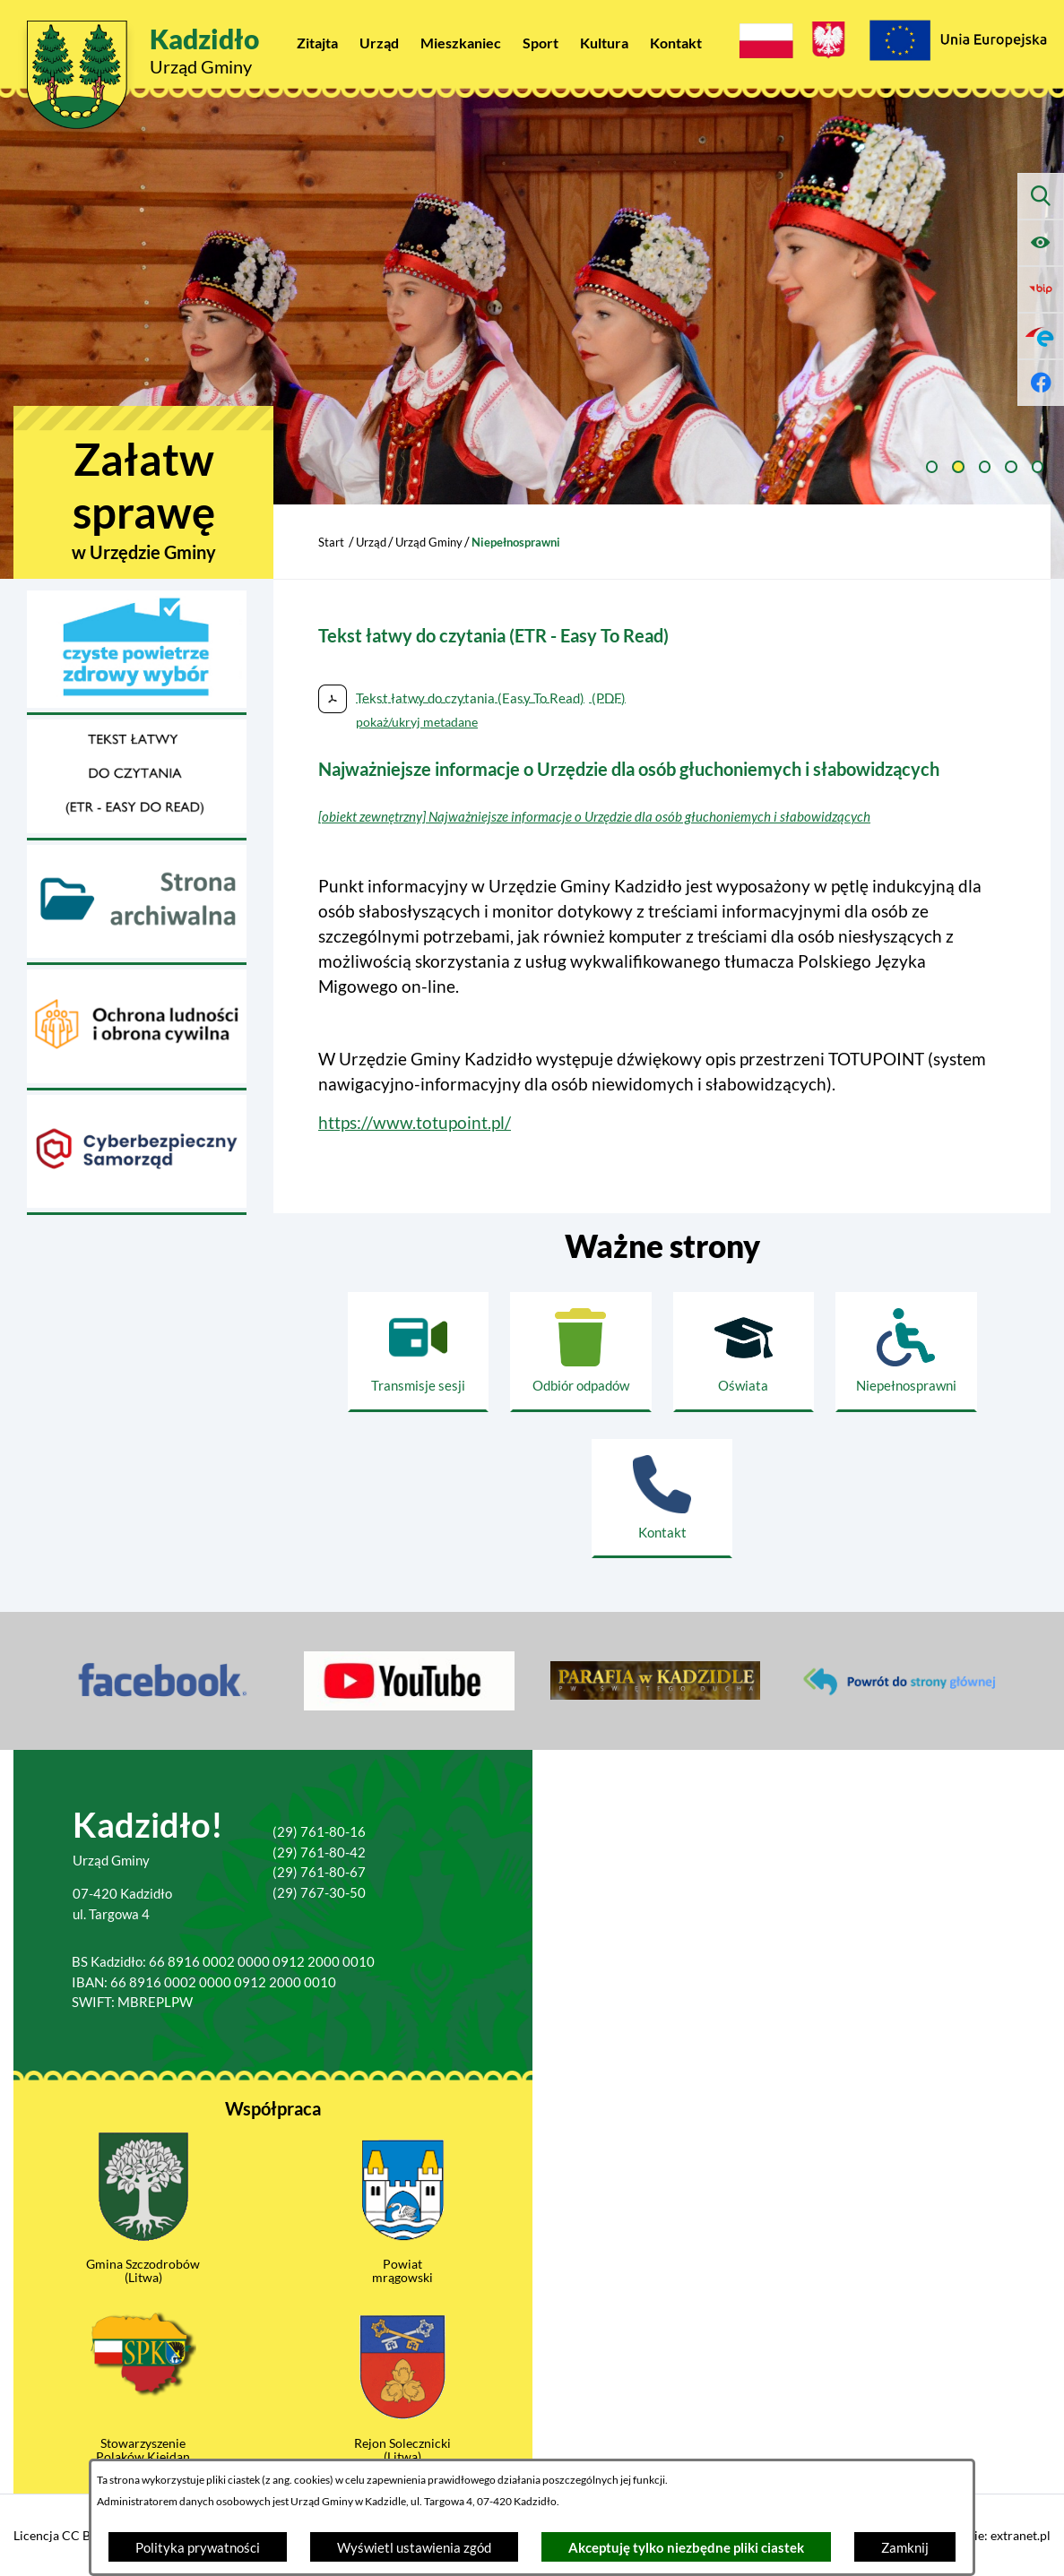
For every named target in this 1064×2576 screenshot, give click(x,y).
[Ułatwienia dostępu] (1040, 243)
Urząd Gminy (429, 542)
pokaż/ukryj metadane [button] (417, 722)
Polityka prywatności (197, 2547)
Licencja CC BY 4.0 (65, 2535)
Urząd (371, 542)
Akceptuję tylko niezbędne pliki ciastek (686, 2547)
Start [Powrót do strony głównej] (331, 542)
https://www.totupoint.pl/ (414, 1123)
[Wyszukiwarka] (1040, 196)
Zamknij (905, 2547)
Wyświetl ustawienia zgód (414, 2547)
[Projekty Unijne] (957, 43)
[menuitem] (317, 42)
